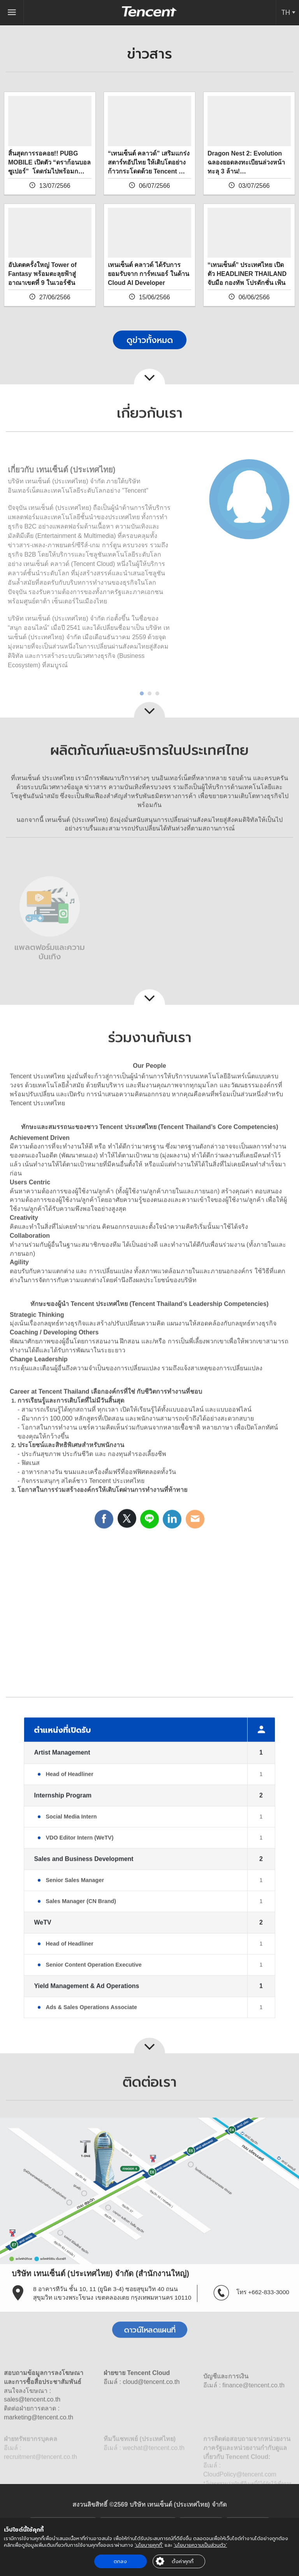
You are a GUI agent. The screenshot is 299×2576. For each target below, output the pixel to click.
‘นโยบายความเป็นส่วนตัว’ (200, 2545)
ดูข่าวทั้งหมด (150, 340)
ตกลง (120, 2561)
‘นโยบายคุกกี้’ (149, 2545)
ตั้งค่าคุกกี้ (182, 2561)
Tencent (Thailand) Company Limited (149, 11)
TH (285, 12)
